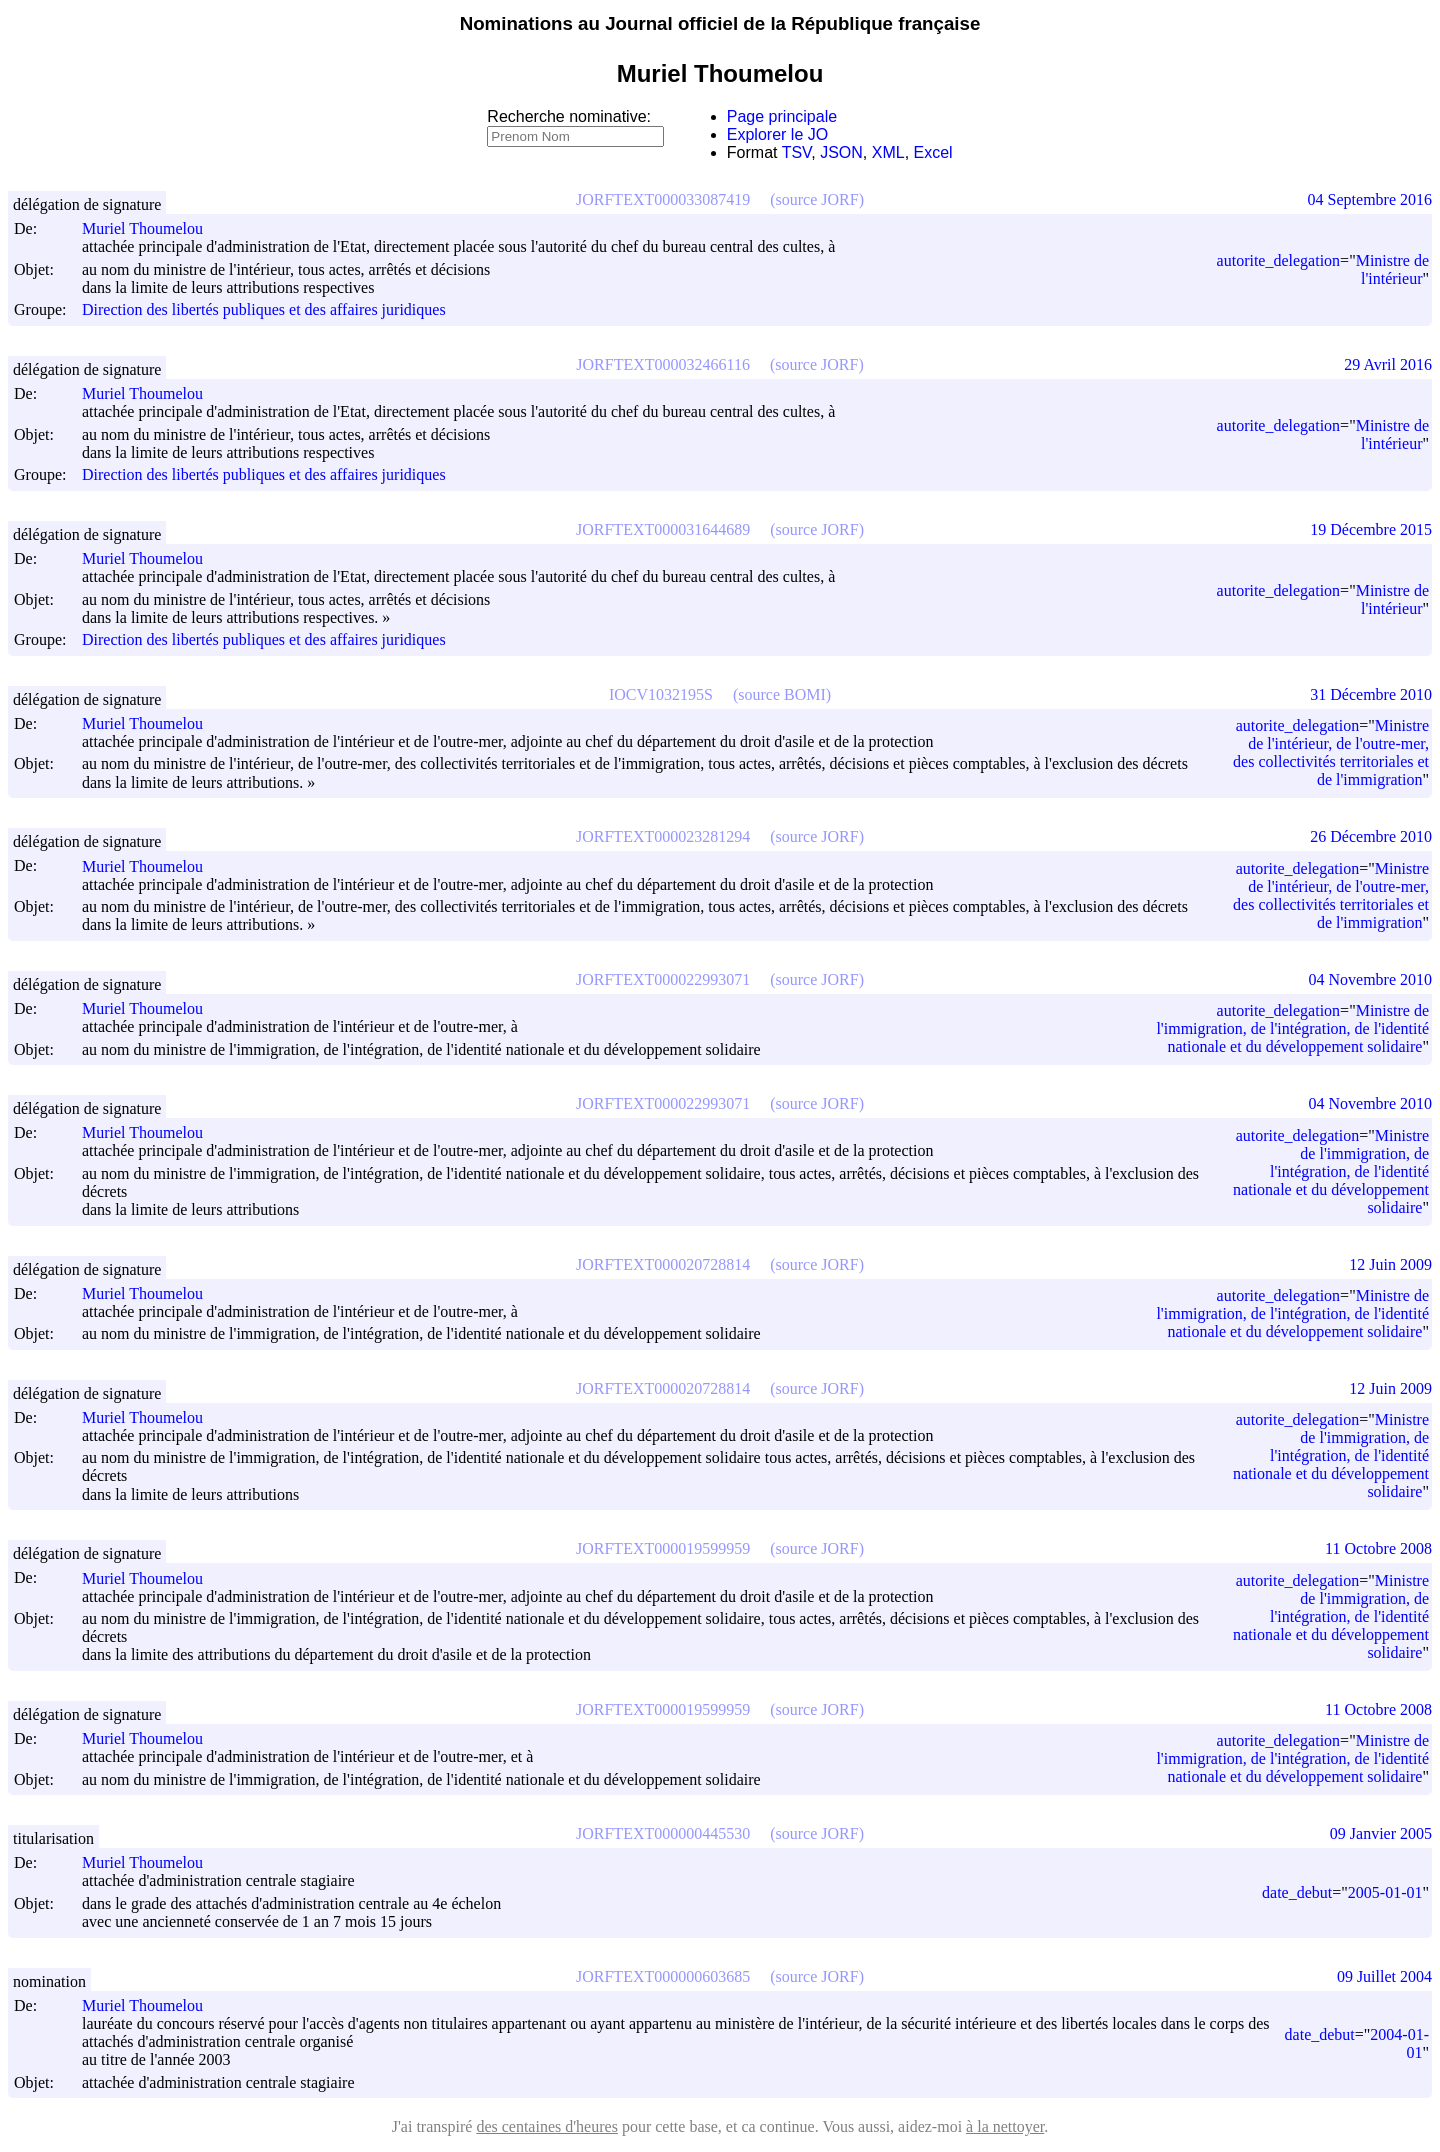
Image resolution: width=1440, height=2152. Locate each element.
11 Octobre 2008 (1378, 1548)
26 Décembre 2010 (1371, 836)
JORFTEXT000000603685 (663, 1976)
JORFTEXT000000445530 (663, 1833)
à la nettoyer (1005, 2126)
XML (888, 152)
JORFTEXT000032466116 (663, 364)
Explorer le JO (777, 134)
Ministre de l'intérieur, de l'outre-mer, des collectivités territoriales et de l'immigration (1331, 752)
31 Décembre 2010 (1371, 694)
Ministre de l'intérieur (1392, 269)
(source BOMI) (782, 694)
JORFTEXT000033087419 (663, 199)
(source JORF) (817, 199)
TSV (797, 152)
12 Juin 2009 (1390, 1264)
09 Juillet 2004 (1384, 1976)
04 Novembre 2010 (1370, 979)
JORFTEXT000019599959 (663, 1548)
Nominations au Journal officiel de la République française (720, 23)
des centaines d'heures (547, 2126)
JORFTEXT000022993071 (663, 979)
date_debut (1297, 1892)
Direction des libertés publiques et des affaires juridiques (264, 310)
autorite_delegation (1279, 260)
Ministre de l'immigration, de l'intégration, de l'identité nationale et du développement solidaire (1292, 1028)
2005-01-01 (1385, 1892)
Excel (933, 152)
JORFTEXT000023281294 (663, 836)
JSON (841, 152)
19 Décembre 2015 (1371, 529)
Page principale (782, 116)
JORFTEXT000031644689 (663, 529)
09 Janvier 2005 (1381, 1833)
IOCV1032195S (661, 694)
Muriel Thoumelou (151, 228)
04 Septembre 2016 (1370, 199)
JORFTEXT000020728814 (663, 1264)
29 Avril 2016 (1388, 364)
